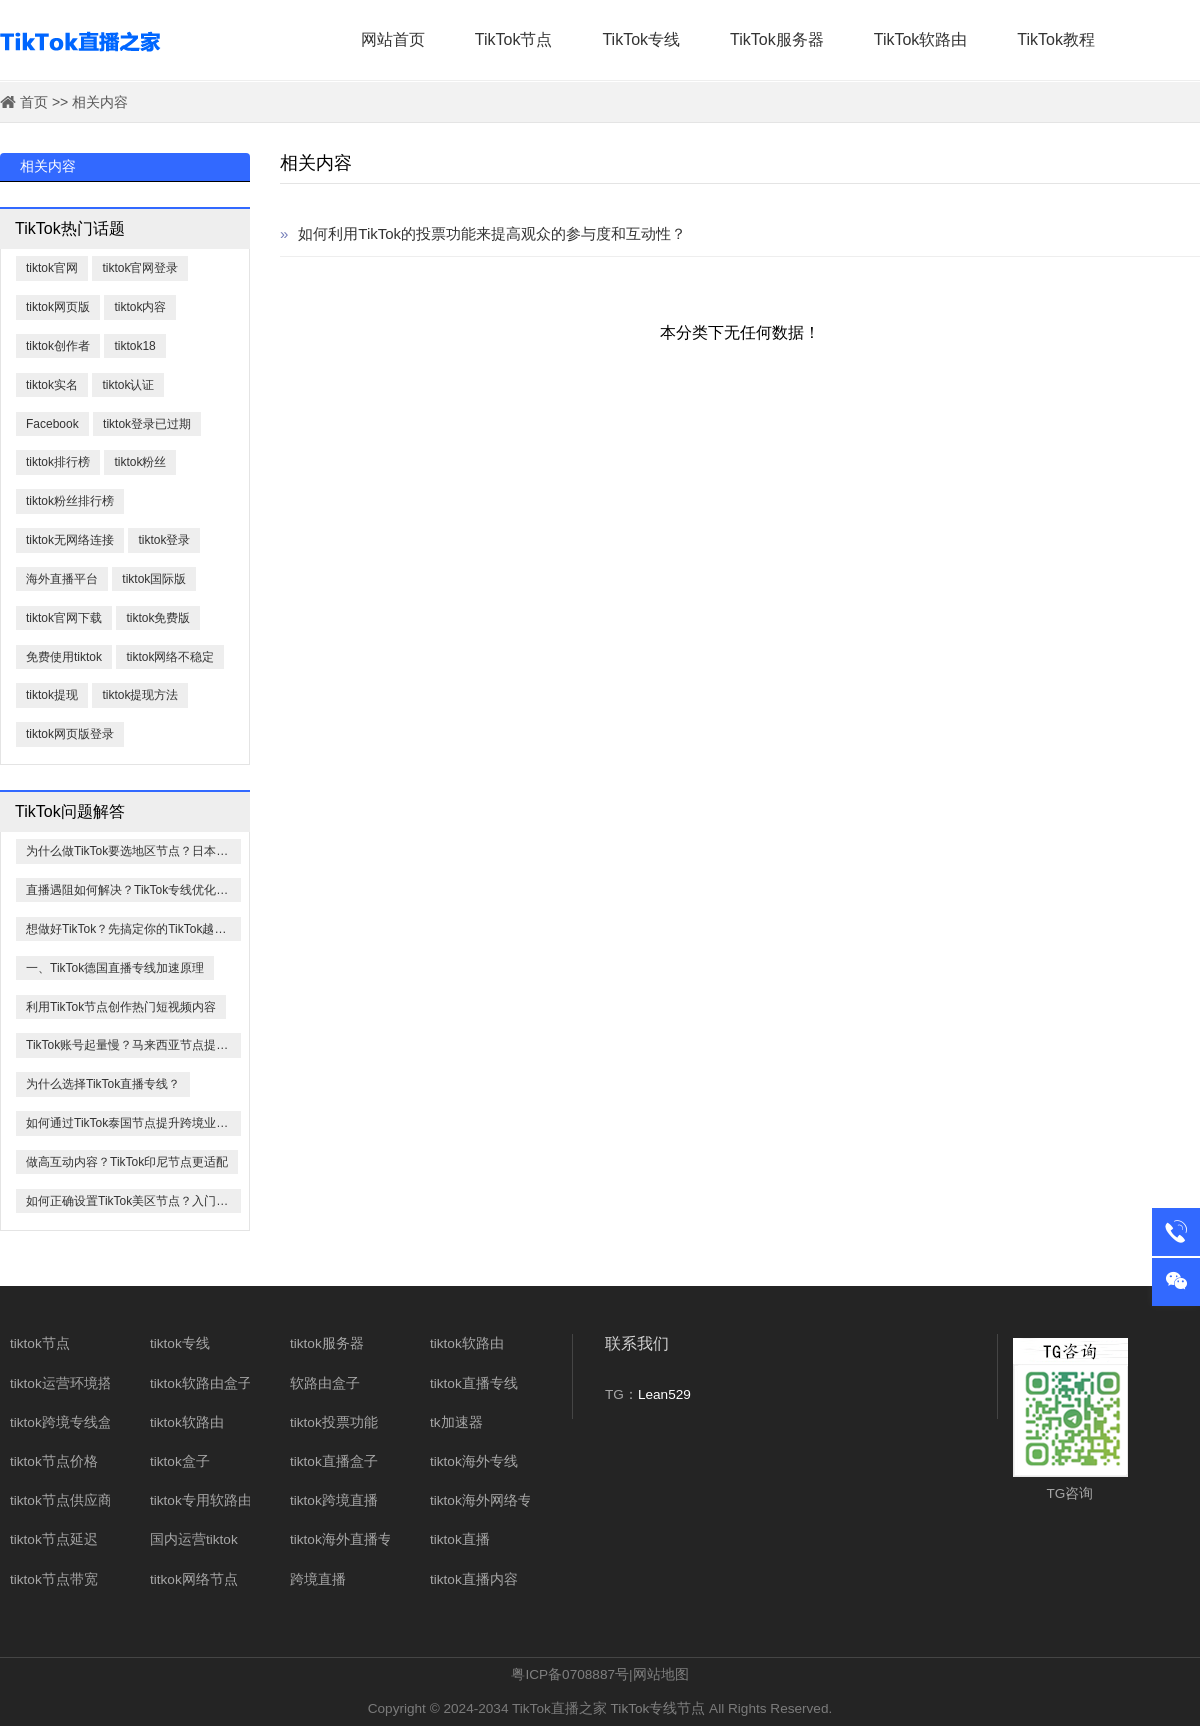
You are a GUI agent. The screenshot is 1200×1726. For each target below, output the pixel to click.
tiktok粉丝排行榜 (70, 501)
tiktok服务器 (327, 1343)
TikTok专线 (641, 39)
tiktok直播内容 (474, 1579)
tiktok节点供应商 (61, 1500)
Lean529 (664, 1394)
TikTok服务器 (777, 39)
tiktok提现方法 (140, 695)
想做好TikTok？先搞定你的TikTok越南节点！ (133, 929)
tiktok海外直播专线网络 (362, 1539)
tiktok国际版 (154, 579)
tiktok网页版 (58, 307)
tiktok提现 (52, 695)
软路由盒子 (325, 1383)
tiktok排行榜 (58, 462)
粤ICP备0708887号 (570, 1674)
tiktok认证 (128, 385)
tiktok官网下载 (64, 618)
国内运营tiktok (194, 1539)
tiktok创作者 (58, 346)
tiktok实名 (52, 385)
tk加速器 (456, 1422)
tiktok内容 (140, 307)
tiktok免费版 (158, 618)
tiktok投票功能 (334, 1422)
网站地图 (661, 1674)
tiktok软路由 (187, 1422)
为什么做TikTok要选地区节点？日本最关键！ (133, 851)
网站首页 (393, 39)
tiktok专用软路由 (201, 1500)
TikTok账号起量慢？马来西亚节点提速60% (133, 1045)
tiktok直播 (460, 1539)
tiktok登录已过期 (147, 424)
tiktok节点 (40, 1343)
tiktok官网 (52, 268)
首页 (34, 102)
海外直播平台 (62, 579)
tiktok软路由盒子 (201, 1383)
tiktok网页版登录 (70, 734)
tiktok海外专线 (474, 1461)
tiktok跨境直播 (334, 1500)
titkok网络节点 (194, 1579)
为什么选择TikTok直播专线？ (103, 1084)
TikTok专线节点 (658, 1708)
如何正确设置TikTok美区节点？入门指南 (133, 1201)
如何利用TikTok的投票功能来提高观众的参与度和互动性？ (483, 233)
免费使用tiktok (64, 657)
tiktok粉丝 (140, 462)
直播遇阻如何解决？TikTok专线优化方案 (133, 890)
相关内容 (100, 102)
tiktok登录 (164, 540)
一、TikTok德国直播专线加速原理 (115, 968)
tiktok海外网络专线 (488, 1500)
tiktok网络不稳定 (170, 657)
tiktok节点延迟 (54, 1539)
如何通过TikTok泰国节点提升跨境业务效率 (133, 1123)
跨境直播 (318, 1579)
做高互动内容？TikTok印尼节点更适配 (127, 1162)
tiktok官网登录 (140, 268)
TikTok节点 (514, 39)
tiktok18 (134, 346)
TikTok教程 (1056, 39)
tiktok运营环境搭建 (68, 1383)
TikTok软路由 (921, 39)
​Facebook (52, 424)
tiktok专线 (180, 1343)
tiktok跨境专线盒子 (68, 1422)
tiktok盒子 (180, 1461)
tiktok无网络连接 (70, 540)
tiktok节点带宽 (54, 1579)
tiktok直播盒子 (334, 1461)
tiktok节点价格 (54, 1461)
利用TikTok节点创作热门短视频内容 (121, 1007)
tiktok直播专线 (474, 1383)
